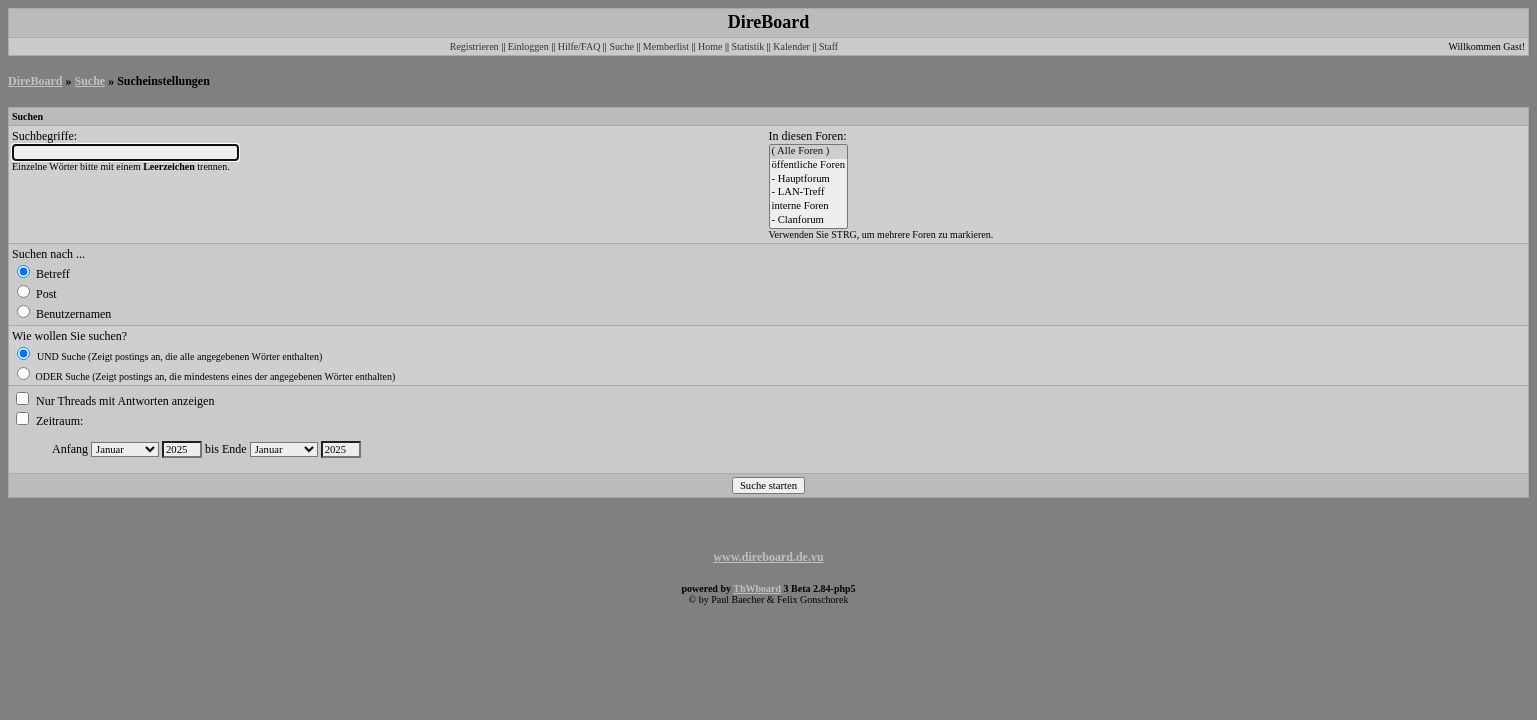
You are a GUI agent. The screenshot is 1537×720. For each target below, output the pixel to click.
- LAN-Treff (809, 193)
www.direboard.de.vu (768, 557)
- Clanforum (809, 221)
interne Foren (809, 207)
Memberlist (666, 46)
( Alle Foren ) (809, 152)
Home (710, 46)
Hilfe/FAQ (579, 46)
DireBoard (35, 81)
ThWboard (757, 588)
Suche (621, 46)
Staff (828, 46)
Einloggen (528, 46)
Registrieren (474, 46)
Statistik (747, 46)
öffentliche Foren (809, 166)
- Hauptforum (809, 180)
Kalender (791, 46)
